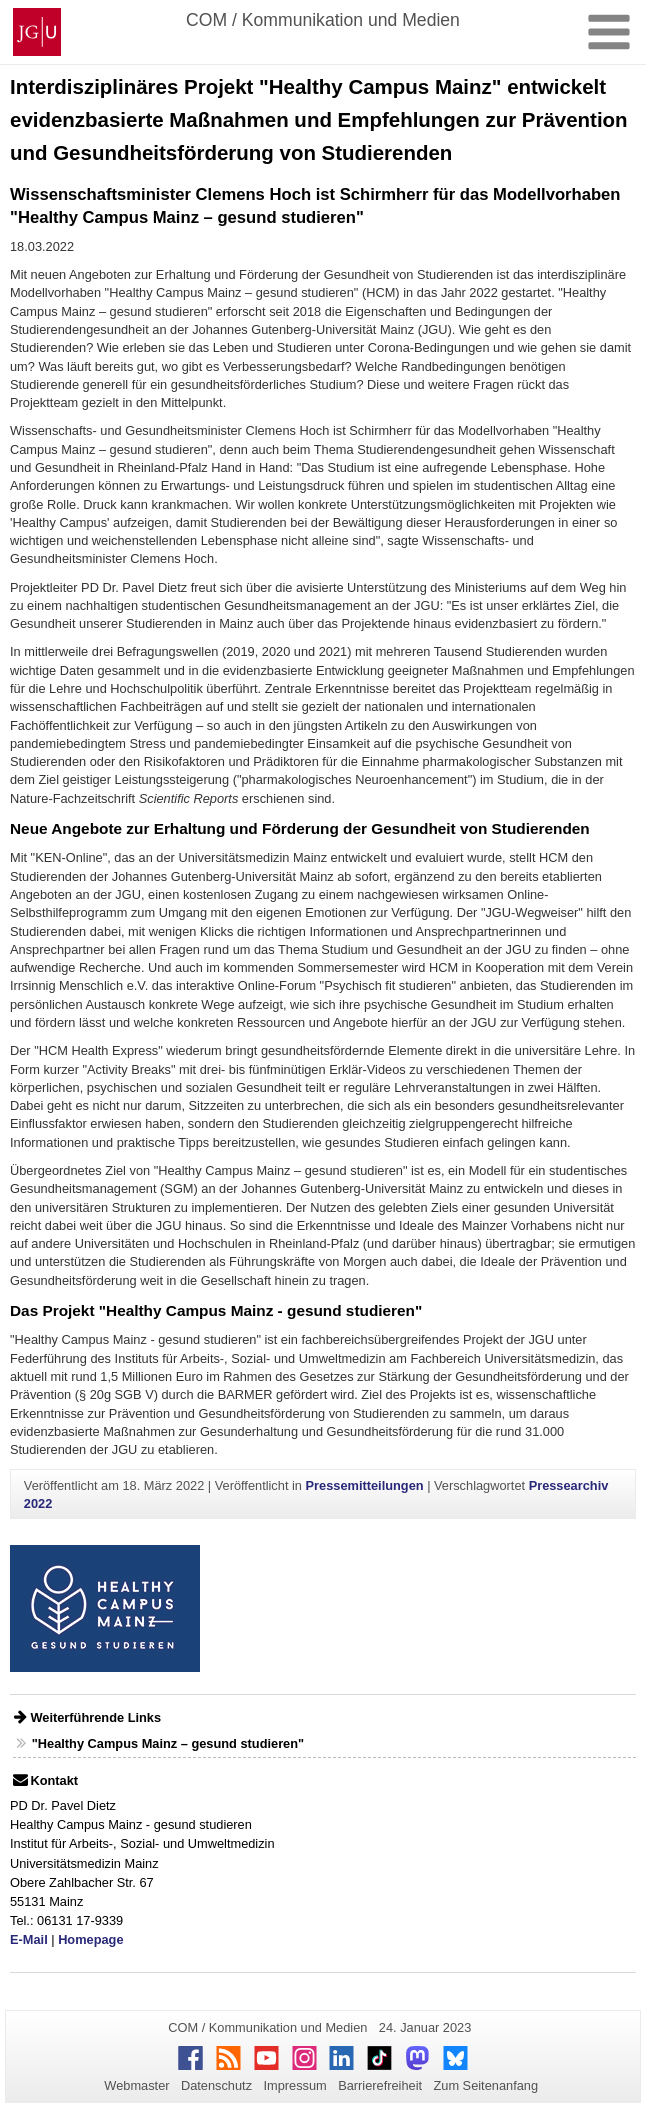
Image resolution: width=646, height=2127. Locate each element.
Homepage (90, 1939)
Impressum (294, 2085)
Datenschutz (216, 2085)
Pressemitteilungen (365, 1485)
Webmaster (136, 2085)
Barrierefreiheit (380, 2085)
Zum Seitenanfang (485, 2085)
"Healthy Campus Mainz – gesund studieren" (168, 1743)
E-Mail (29, 1939)
